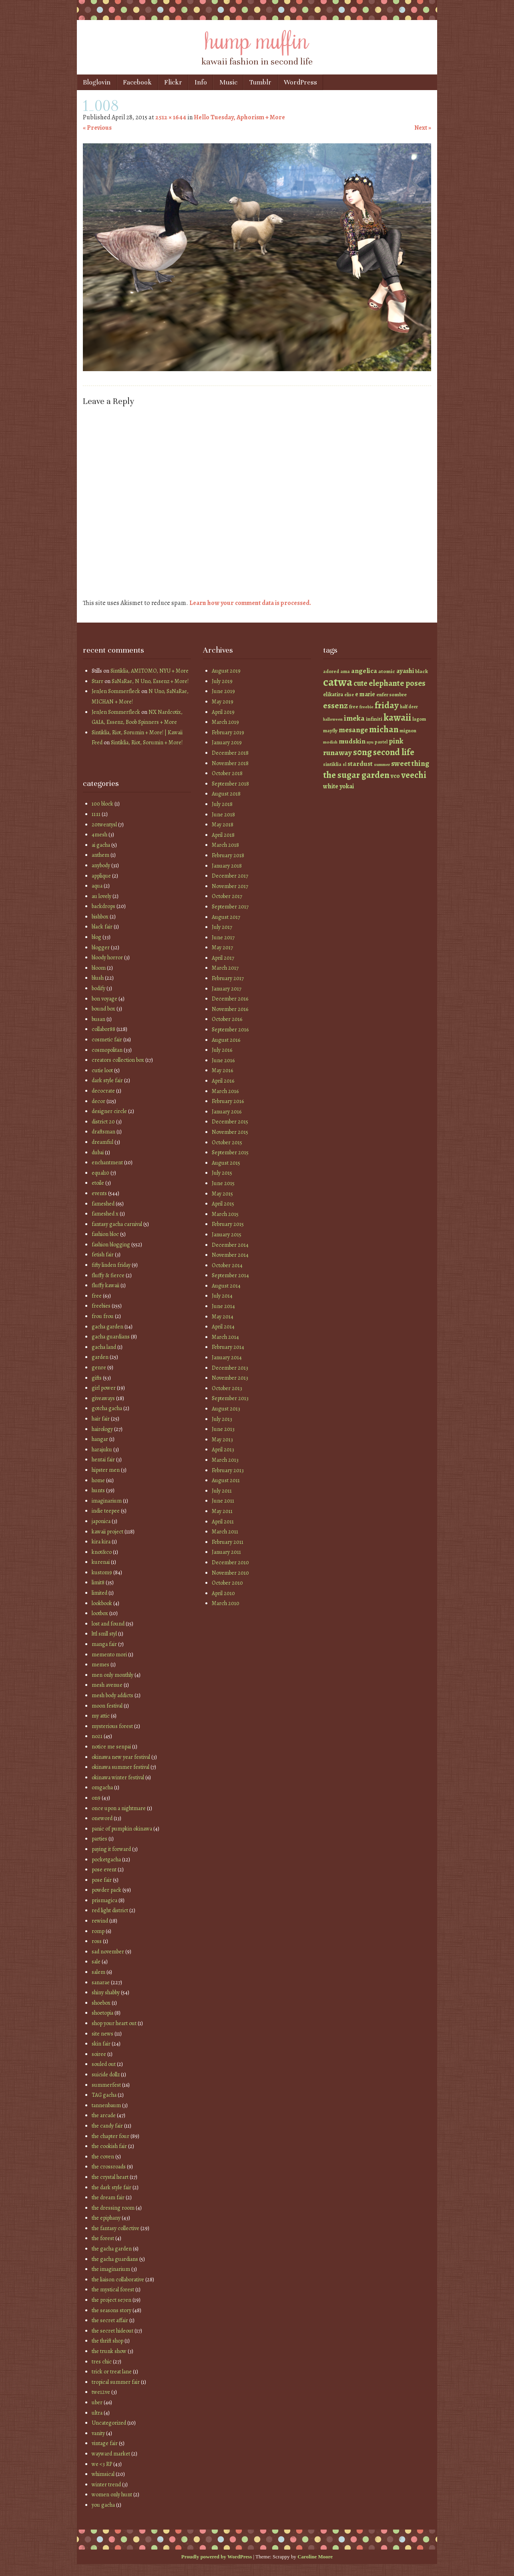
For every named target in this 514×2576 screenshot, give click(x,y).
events (99, 1193)
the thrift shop (107, 2341)
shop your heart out (114, 2023)
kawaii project (107, 1531)
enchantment (107, 1162)
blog (96, 937)
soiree (99, 2054)
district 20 (103, 1121)
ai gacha (101, 845)
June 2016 (223, 1060)
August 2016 (226, 1040)
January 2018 (227, 866)
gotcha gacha (107, 1408)
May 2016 (222, 1070)
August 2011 (226, 1480)
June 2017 (223, 937)
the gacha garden (112, 2248)
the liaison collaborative (118, 2279)
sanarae (101, 1982)
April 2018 (223, 835)
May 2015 (222, 1194)
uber (97, 2402)
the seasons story (111, 2310)
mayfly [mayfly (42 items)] (330, 730)
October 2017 (227, 896)
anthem (100, 855)
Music (228, 82)
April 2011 (223, 1521)
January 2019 (227, 742)
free (97, 1296)
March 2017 (225, 968)
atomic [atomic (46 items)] (386, 671)
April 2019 (223, 712)
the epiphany (106, 2218)
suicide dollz (106, 2074)
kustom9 (102, 1572)
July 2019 (222, 681)
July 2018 (222, 804)
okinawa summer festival (120, 1767)
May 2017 (222, 947)
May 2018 (222, 824)
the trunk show (109, 2351)
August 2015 (226, 1163)
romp (98, 1931)
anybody (101, 865)
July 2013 (222, 1419)
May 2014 (222, 1316)
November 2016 (230, 1009)
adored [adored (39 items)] (331, 671)
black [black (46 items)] (421, 671)
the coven (103, 2156)
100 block (102, 804)
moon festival (107, 1706)
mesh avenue (107, 1685)
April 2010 (223, 1593)
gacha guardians (111, 1336)
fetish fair (103, 1254)
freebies (101, 1306)
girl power (104, 1388)
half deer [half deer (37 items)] (409, 706)
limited (99, 1593)
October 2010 (227, 1583)
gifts (97, 1378)
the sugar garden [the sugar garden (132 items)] (356, 775)
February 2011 (227, 1542)
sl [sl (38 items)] (344, 764)
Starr (97, 681)
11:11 (96, 814)
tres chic (102, 2361)
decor (98, 1101)
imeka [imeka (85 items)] (354, 718)
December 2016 (230, 999)
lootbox (100, 1613)
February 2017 (228, 978)
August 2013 (226, 1409)
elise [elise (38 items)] (349, 694)
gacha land (104, 1347)
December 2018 (230, 753)
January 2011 (226, 1552)
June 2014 (223, 1306)
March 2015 (225, 1214)
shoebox (101, 2003)
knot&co (102, 1552)
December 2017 (230, 876)
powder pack (106, 1890)
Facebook (137, 82)
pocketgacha (106, 1859)
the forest (103, 2238)
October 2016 (227, 1019)
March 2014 (225, 1337)
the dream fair (108, 2197)
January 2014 (227, 1357)
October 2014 (227, 1265)
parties (99, 1839)
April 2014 (223, 1326)
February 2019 (228, 732)
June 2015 (223, 1183)
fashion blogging (111, 1244)
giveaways (103, 1398)
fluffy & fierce (108, 1275)
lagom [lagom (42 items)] (419, 718)
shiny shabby (106, 1992)
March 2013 (225, 1460)
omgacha (102, 1787)
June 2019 (223, 691)
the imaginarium (111, 2269)
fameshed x (105, 1214)
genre (99, 1367)
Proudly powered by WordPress (216, 2557)
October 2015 (227, 1142)
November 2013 (230, 1378)
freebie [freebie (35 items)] (366, 707)
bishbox (100, 916)
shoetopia (102, 2013)
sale (96, 1961)
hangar (100, 1439)
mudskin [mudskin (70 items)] (352, 741)
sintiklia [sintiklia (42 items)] (332, 764)
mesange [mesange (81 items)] (353, 730)
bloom (99, 968)
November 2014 (230, 1255)
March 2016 (225, 1091)
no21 (97, 1736)
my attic (101, 1716)
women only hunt (112, 2494)
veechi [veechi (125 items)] (413, 775)
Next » (422, 127)
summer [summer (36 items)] (382, 765)
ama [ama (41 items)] (345, 671)
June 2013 (223, 1429)
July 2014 (222, 1296)
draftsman (103, 1131)
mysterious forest (112, 1726)
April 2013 (223, 1449)
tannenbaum (106, 2105)
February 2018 (228, 855)
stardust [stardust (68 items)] (360, 763)
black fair (102, 926)
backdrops (103, 906)
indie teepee (106, 1511)
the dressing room (113, 2208)
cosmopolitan (107, 1050)
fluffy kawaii (105, 1285)
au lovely (101, 896)
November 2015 (230, 1132)
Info (201, 82)
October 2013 (227, 1388)
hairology (102, 1429)
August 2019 (226, 671)
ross (97, 1941)
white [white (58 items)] (330, 786)
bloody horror (107, 957)
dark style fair (107, 1080)
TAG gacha (104, 2095)
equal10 (100, 1173)
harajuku (102, 1449)
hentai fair (103, 1459)
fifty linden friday (111, 1265)
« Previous (97, 127)
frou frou (103, 1316)
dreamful (102, 1142)
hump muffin (257, 39)
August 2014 (226, 1286)
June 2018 (223, 814)
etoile (98, 1183)
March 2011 (225, 1531)
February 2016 (228, 1101)
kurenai (101, 1562)
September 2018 (230, 784)
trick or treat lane (112, 2371)
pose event (104, 1869)
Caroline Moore (315, 2557)
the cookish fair (109, 2146)
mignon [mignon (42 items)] (408, 730)
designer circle (109, 1111)
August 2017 (226, 917)
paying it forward (111, 1849)
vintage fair (105, 2443)
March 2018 (225, 845)
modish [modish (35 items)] (330, 742)
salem (98, 1972)
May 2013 (222, 1439)
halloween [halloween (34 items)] (333, 719)
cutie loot (102, 1070)
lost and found (108, 1624)
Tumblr (260, 82)
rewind (100, 1921)
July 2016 (222, 1050)
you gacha (103, 2505)
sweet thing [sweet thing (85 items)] (410, 763)
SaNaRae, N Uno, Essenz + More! (150, 681)
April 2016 (223, 1081)
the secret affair (110, 2320)
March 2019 (225, 722)
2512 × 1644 (170, 117)
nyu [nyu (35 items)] (370, 742)
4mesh (99, 834)
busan (98, 1019)
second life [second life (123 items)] (393, 752)
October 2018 (227, 773)
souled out (104, 2064)
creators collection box (118, 1060)
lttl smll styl (104, 1634)
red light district (110, 1910)
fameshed (103, 1204)
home (98, 1480)
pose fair (102, 1880)
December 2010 (230, 1562)
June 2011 (223, 1501)
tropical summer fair (116, 2382)
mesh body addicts (112, 1695)
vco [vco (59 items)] (395, 776)
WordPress (300, 82)
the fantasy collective (115, 2228)
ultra (97, 2413)
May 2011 (222, 1511)
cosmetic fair (107, 1039)
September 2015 (230, 1152)
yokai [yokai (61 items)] (346, 786)
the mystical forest (113, 2289)
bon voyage (104, 999)
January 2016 (226, 1111)
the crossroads (109, 2166)
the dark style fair (111, 2187)
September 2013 (230, 1398)
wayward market (111, 2453)
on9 (96, 1798)
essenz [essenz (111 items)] (335, 705)
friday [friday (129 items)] (387, 705)
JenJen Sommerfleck (116, 691)
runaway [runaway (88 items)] (337, 752)
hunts (98, 1490)
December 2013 (230, 1368)
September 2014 (230, 1275)
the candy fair (107, 2126)
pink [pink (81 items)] (396, 741)
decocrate (103, 1091)
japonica (101, 1521)
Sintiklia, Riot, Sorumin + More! (147, 742)
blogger (101, 947)
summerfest (106, 2085)
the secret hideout (112, 2331)
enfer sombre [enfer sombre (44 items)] (391, 694)
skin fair (101, 2044)
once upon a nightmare (119, 1808)
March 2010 (225, 1603)
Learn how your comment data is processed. (250, 603)
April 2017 (223, 958)
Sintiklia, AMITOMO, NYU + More (149, 671)
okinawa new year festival (121, 1757)
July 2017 (222, 927)
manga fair (104, 1644)
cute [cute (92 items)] (360, 683)
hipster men (106, 1470)
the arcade (104, 2115)
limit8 (98, 1582)
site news (102, 2033)
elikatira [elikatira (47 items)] (333, 694)
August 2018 (226, 794)
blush (98, 978)
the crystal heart (110, 2177)
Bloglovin (96, 82)
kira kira (101, 1541)
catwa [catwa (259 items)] (337, 682)
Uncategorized (109, 2423)
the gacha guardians (115, 2259)
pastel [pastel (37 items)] (381, 742)
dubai (98, 1152)
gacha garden (107, 1326)
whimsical (103, 2474)
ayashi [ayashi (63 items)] (405, 670)
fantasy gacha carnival (117, 1224)
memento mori (109, 1654)
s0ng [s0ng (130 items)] (362, 752)
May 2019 (222, 701)
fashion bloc (105, 1234)
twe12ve (101, 2392)
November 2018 (230, 763)
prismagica (104, 1900)
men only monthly (112, 1675)
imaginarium (107, 1501)
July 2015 (222, 1173)
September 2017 (230, 906)
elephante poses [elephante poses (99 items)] (397, 683)
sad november (108, 1951)
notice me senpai (111, 1746)
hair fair (101, 1419)
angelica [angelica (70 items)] (364, 670)
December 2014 (230, 1245)
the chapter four (110, 2136)
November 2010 (230, 1573)
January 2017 (226, 989)
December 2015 (230, 1121)
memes (100, 1664)
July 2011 (222, 1491)
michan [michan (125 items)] (383, 729)
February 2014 (228, 1347)
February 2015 (228, 1224)
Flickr (173, 82)
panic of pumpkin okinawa (122, 1829)
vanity (98, 2433)
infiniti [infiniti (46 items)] (374, 719)
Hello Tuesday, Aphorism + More (239, 117)
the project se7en (111, 2300)
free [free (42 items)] (353, 706)
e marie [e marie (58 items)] (365, 694)
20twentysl (104, 824)
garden (100, 1357)
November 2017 (230, 886)
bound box (103, 1009)
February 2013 (228, 1470)
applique (101, 876)
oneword (102, 1818)
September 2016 (230, 1029)
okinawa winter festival (118, 1777)
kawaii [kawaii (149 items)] (397, 717)
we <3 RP (102, 2464)
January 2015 (226, 1234)
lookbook (102, 1603)
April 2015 (223, 1204)
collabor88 (103, 1029)
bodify (98, 988)
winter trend (106, 2484)
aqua (97, 886)
